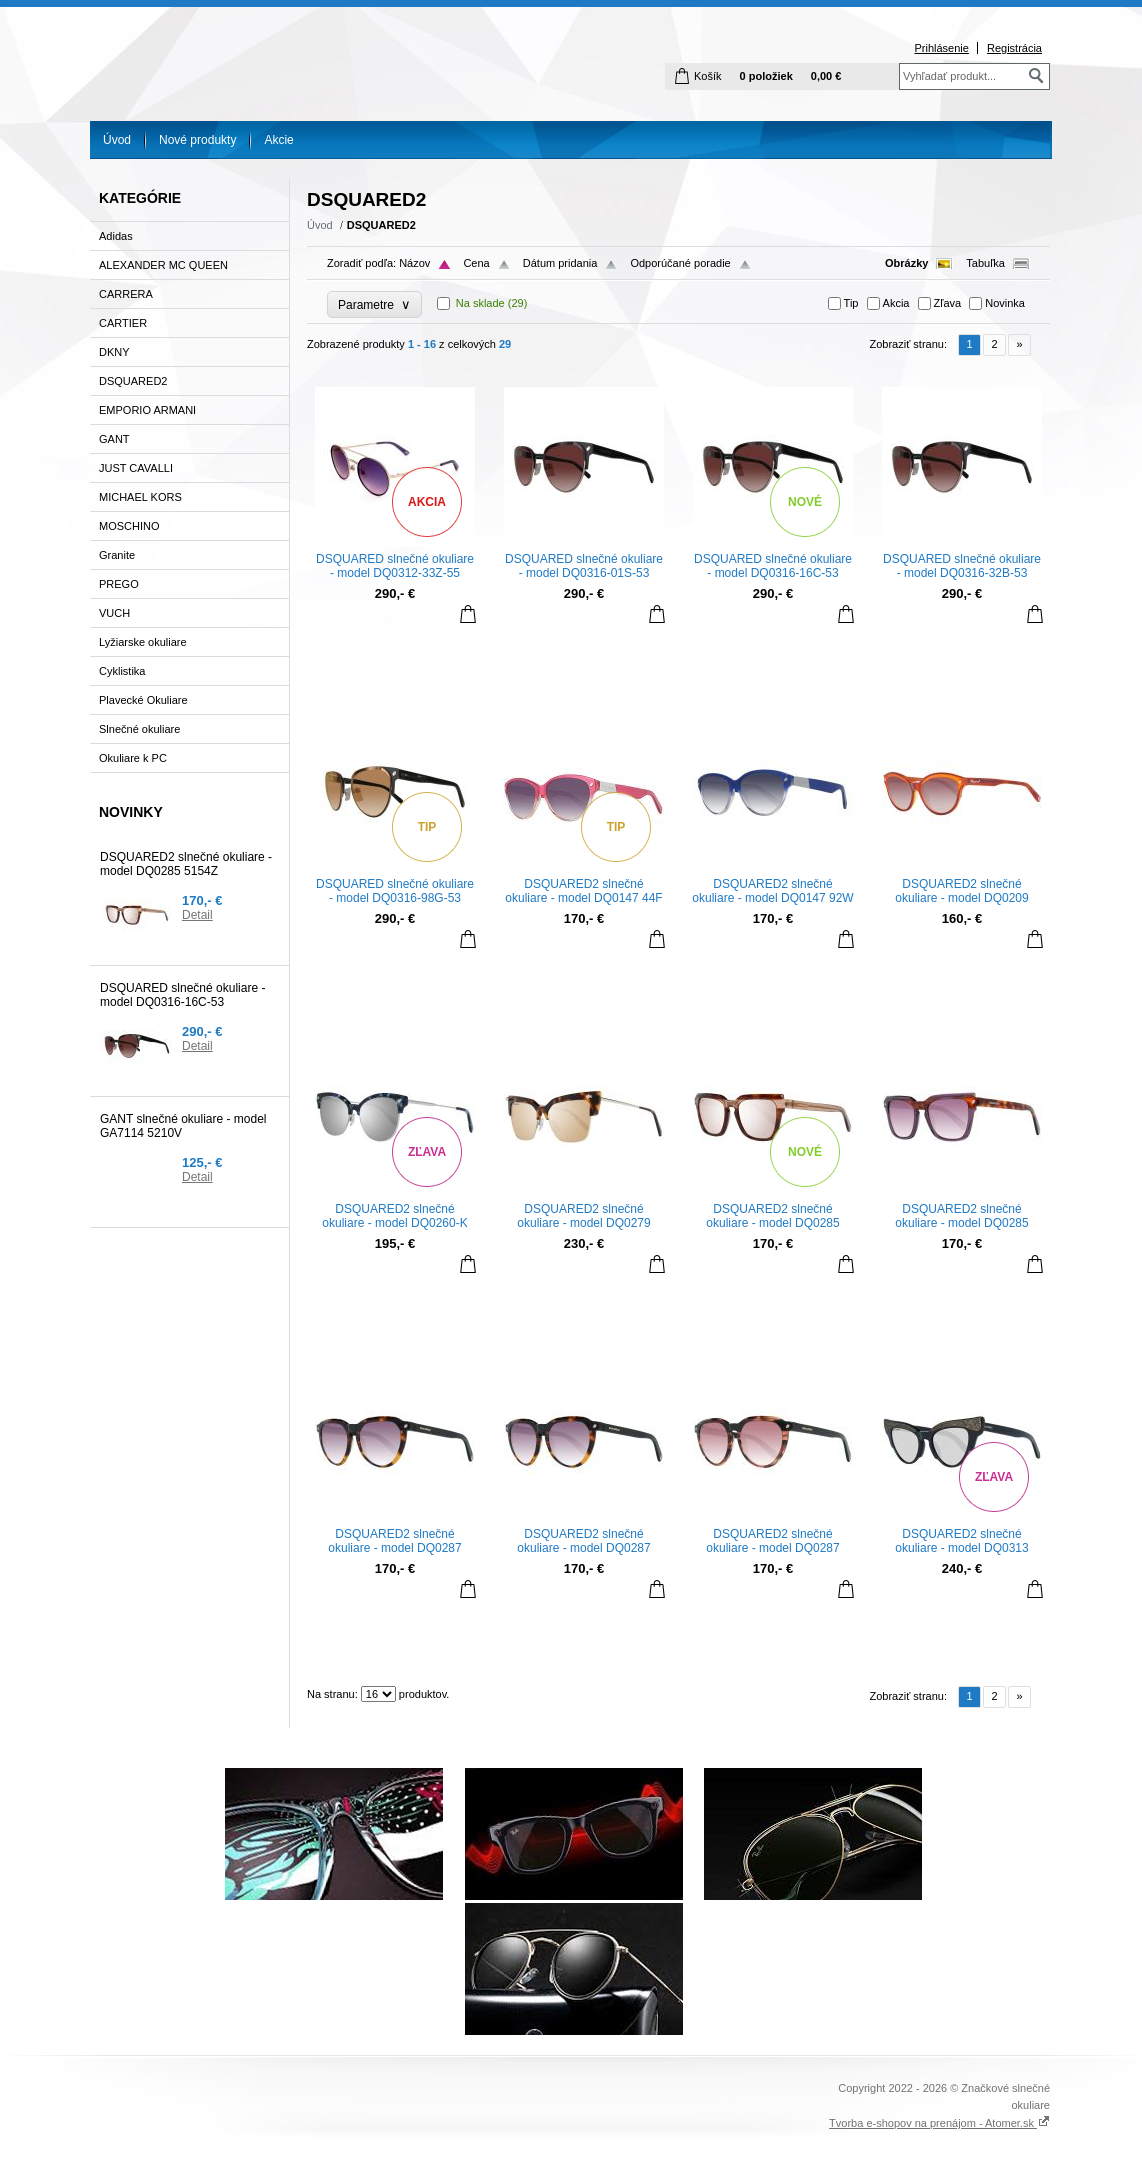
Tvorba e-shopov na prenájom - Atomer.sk (939, 2123)
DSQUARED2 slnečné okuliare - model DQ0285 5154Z (186, 864)
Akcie (278, 140)
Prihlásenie (941, 48)
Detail (197, 915)
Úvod (117, 140)
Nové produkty (197, 140)
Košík (708, 76)
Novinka (1005, 303)
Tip (851, 303)
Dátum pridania (560, 263)
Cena (476, 263)
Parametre (374, 304)
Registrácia (1014, 48)
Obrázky (906, 263)
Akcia (896, 303)
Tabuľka (985, 263)
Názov (414, 263)
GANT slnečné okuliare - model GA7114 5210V (183, 1126)
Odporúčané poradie (680, 263)
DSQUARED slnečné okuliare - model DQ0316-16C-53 (182, 995)
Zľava (948, 303)
